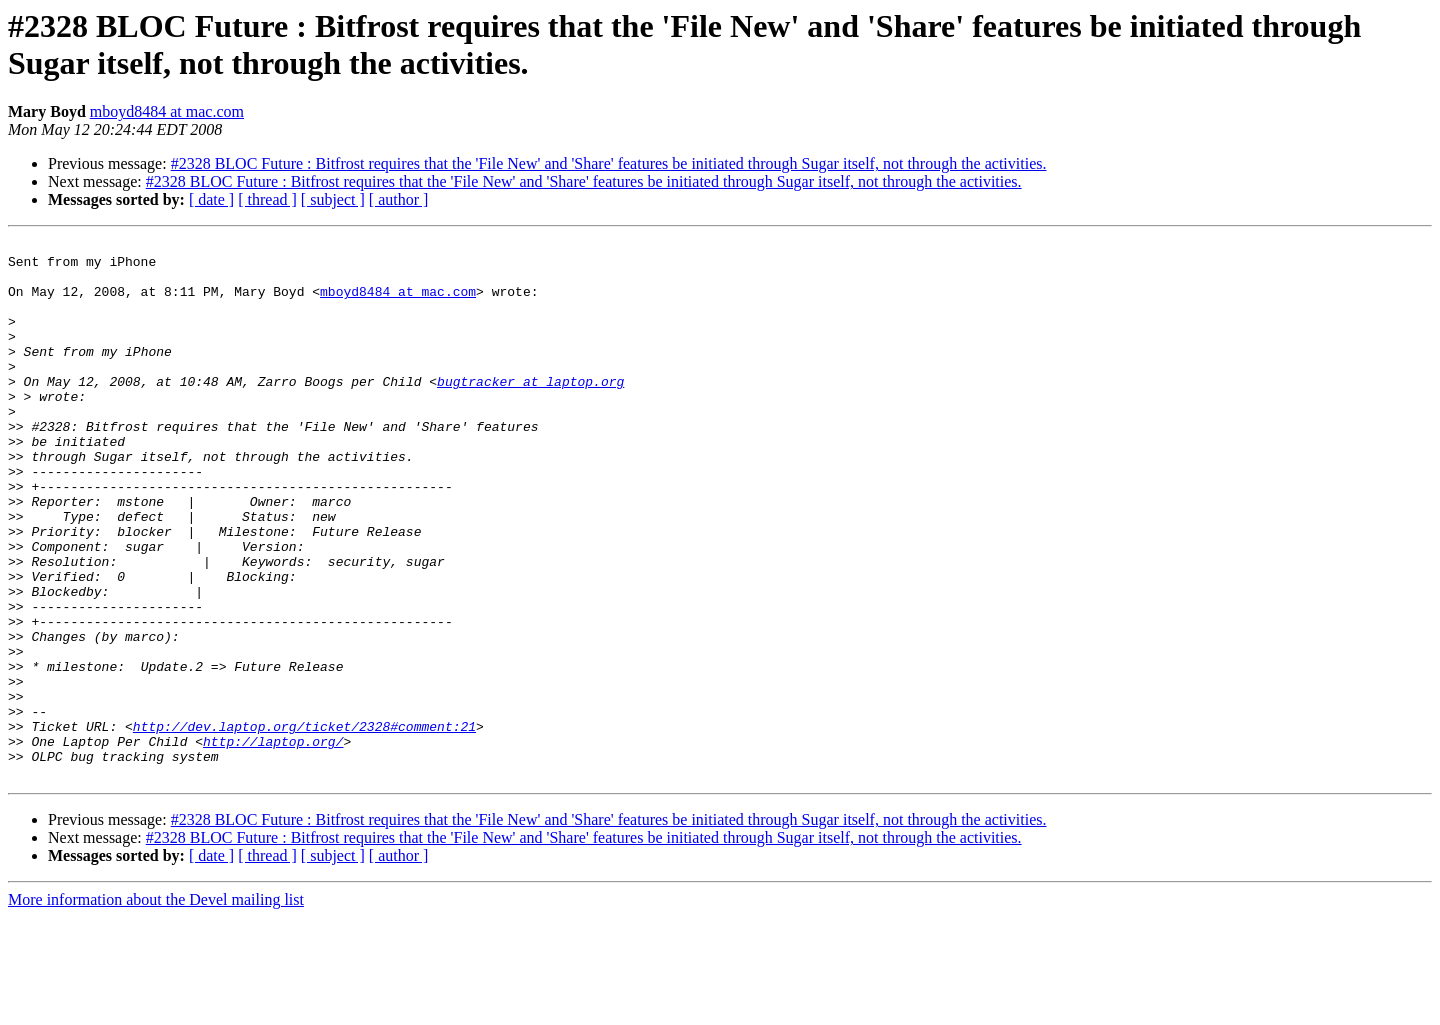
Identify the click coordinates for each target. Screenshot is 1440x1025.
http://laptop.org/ (273, 843)
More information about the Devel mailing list (156, 1007)
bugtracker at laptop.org (530, 411)
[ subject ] (333, 199)
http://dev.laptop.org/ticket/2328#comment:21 (304, 825)
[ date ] (211, 199)
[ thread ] (267, 199)
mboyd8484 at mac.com (167, 111)
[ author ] (399, 199)
